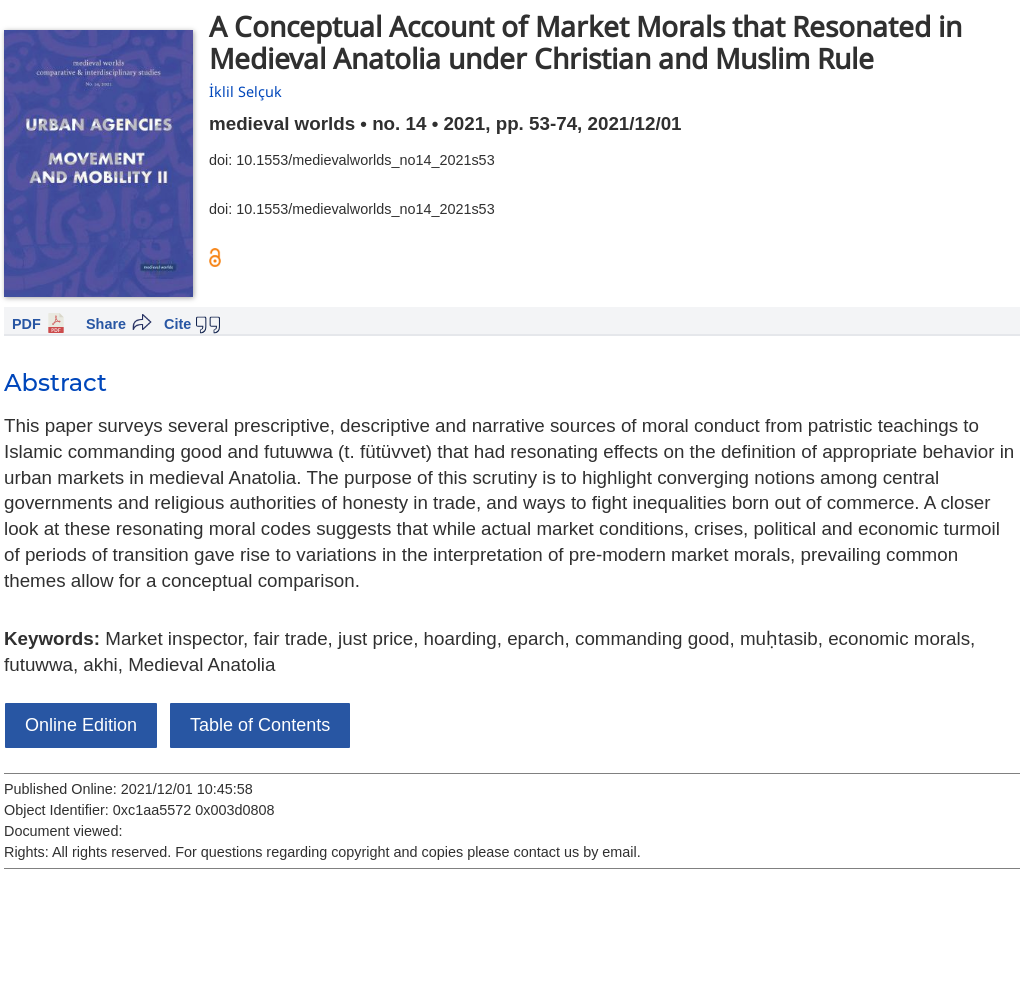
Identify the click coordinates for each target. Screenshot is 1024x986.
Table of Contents (260, 725)
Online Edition (81, 725)
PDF (26, 324)
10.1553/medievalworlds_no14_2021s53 (365, 160)
